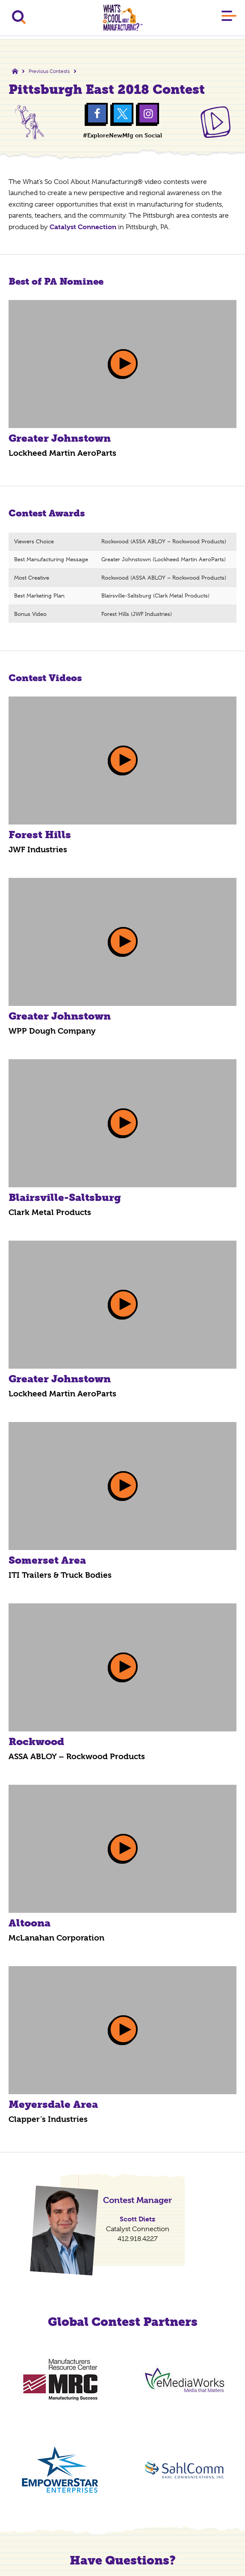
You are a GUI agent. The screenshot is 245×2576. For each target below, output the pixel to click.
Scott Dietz (137, 2219)
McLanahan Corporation (56, 1938)
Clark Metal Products (50, 1212)
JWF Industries (38, 849)
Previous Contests (49, 71)
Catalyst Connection (83, 227)
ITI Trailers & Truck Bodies (60, 1575)
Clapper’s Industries (48, 2119)
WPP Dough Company (52, 1031)
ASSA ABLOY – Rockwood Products (77, 1756)
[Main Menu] (228, 17)
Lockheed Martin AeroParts (62, 453)
